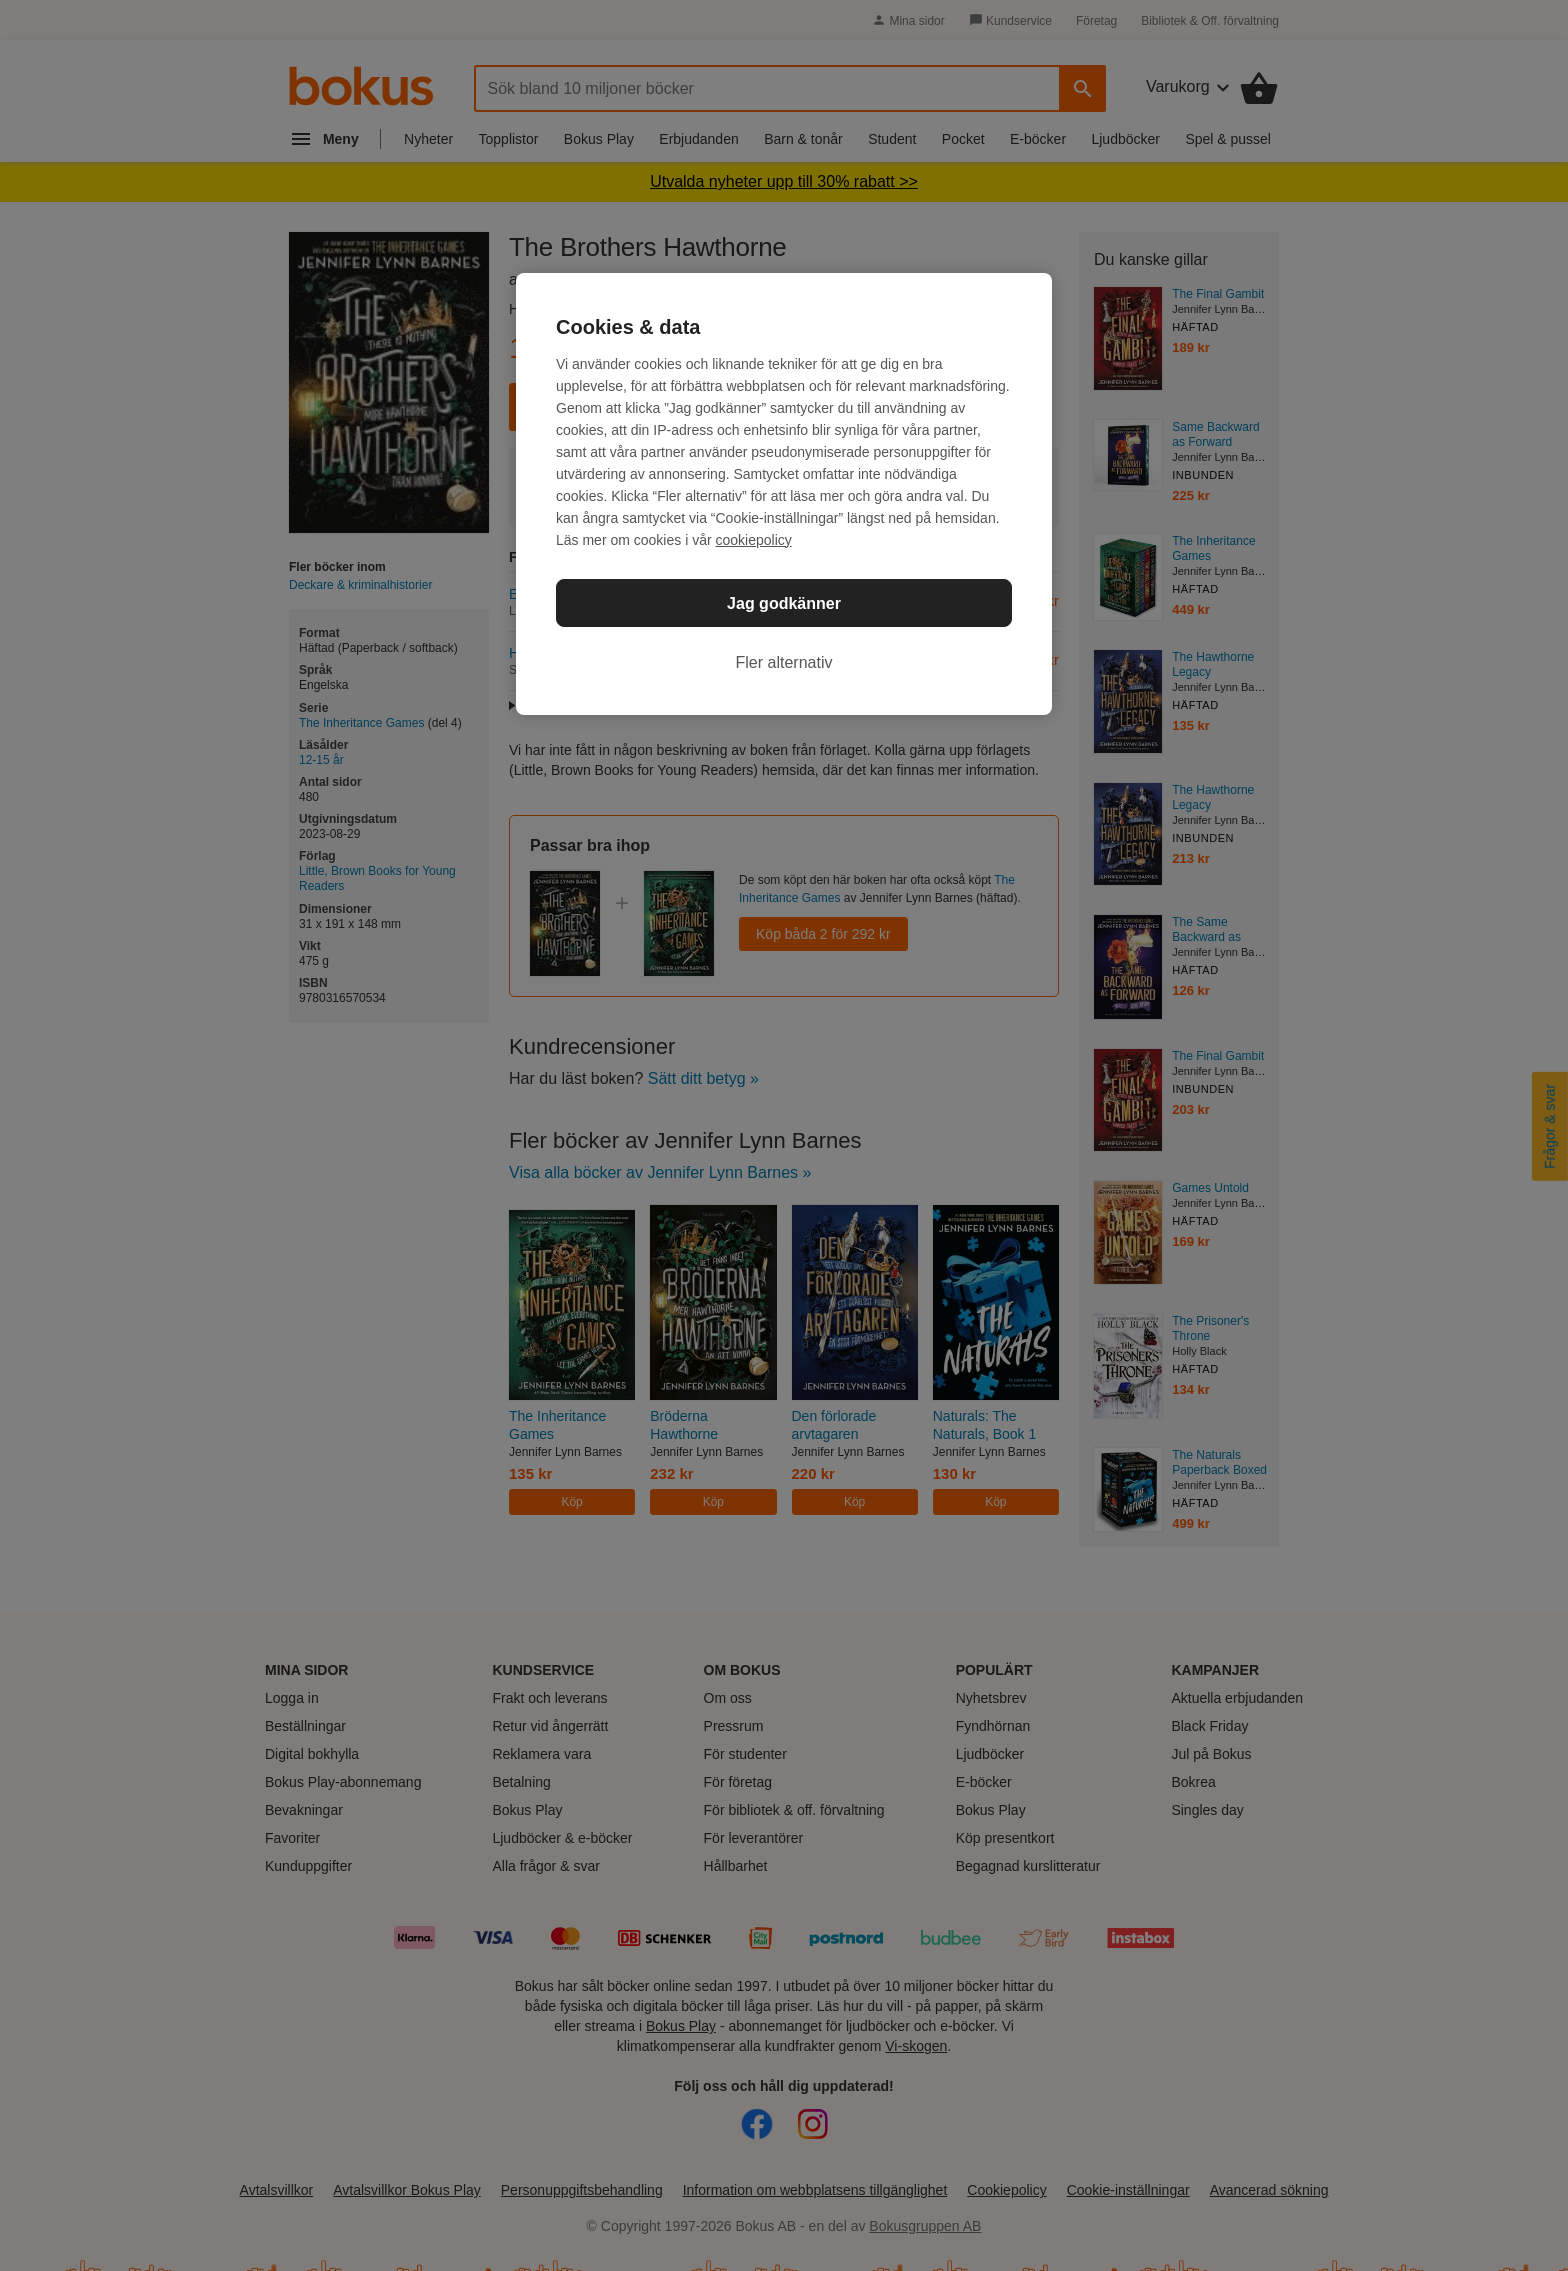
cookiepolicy (754, 540)
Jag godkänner (784, 603)
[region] (784, 494)
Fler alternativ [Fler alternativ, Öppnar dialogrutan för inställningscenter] (784, 662)
